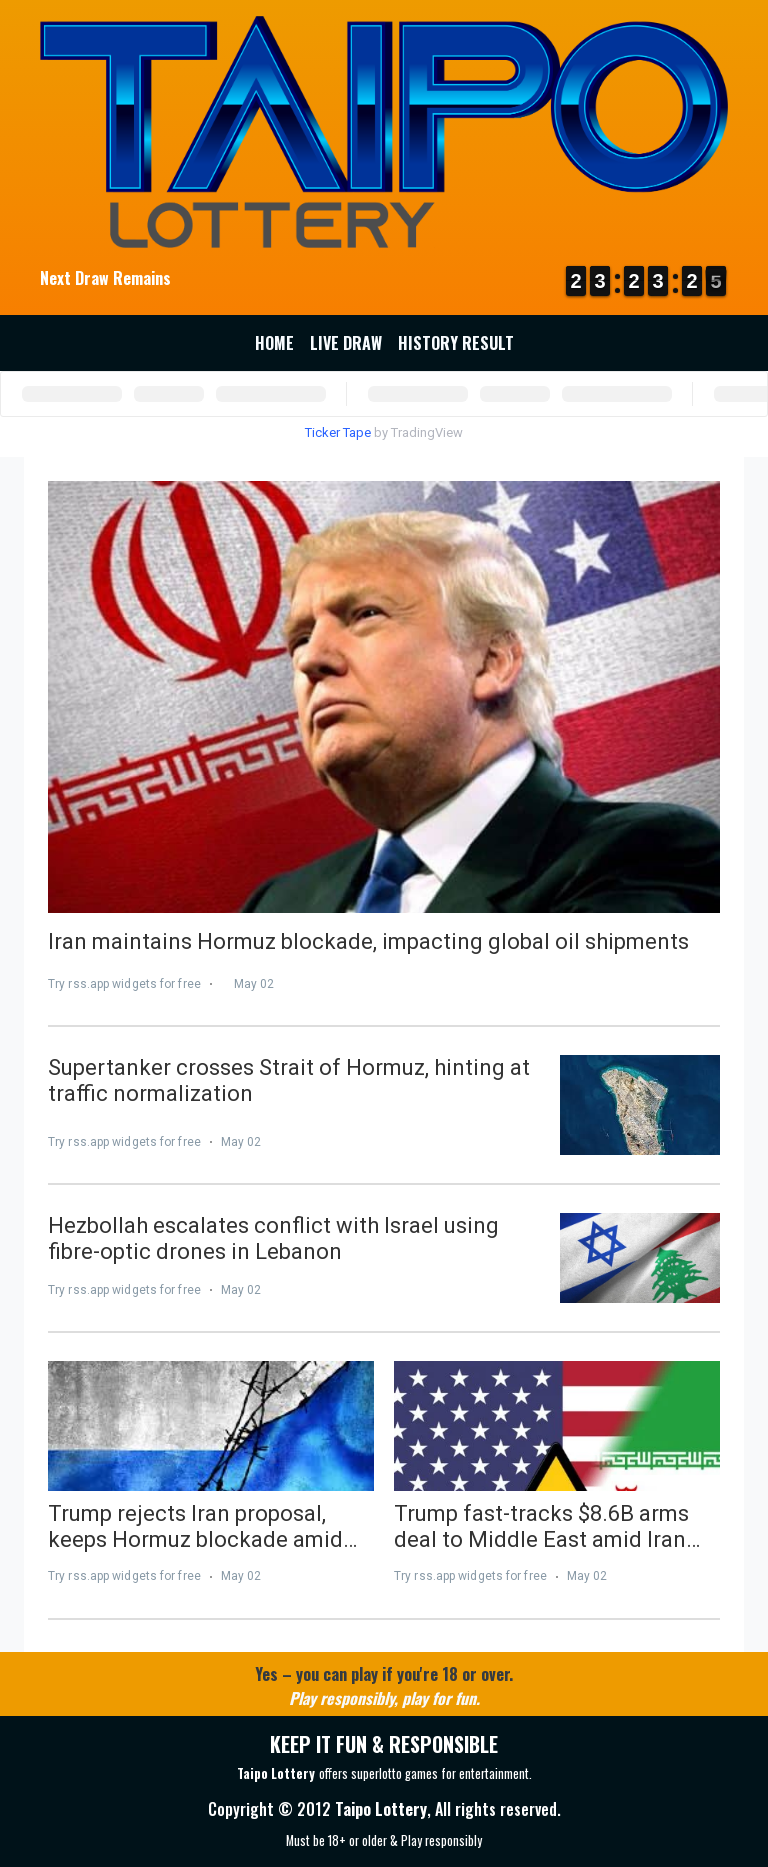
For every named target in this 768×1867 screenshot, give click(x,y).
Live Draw (346, 343)
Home (274, 343)
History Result (456, 343)
